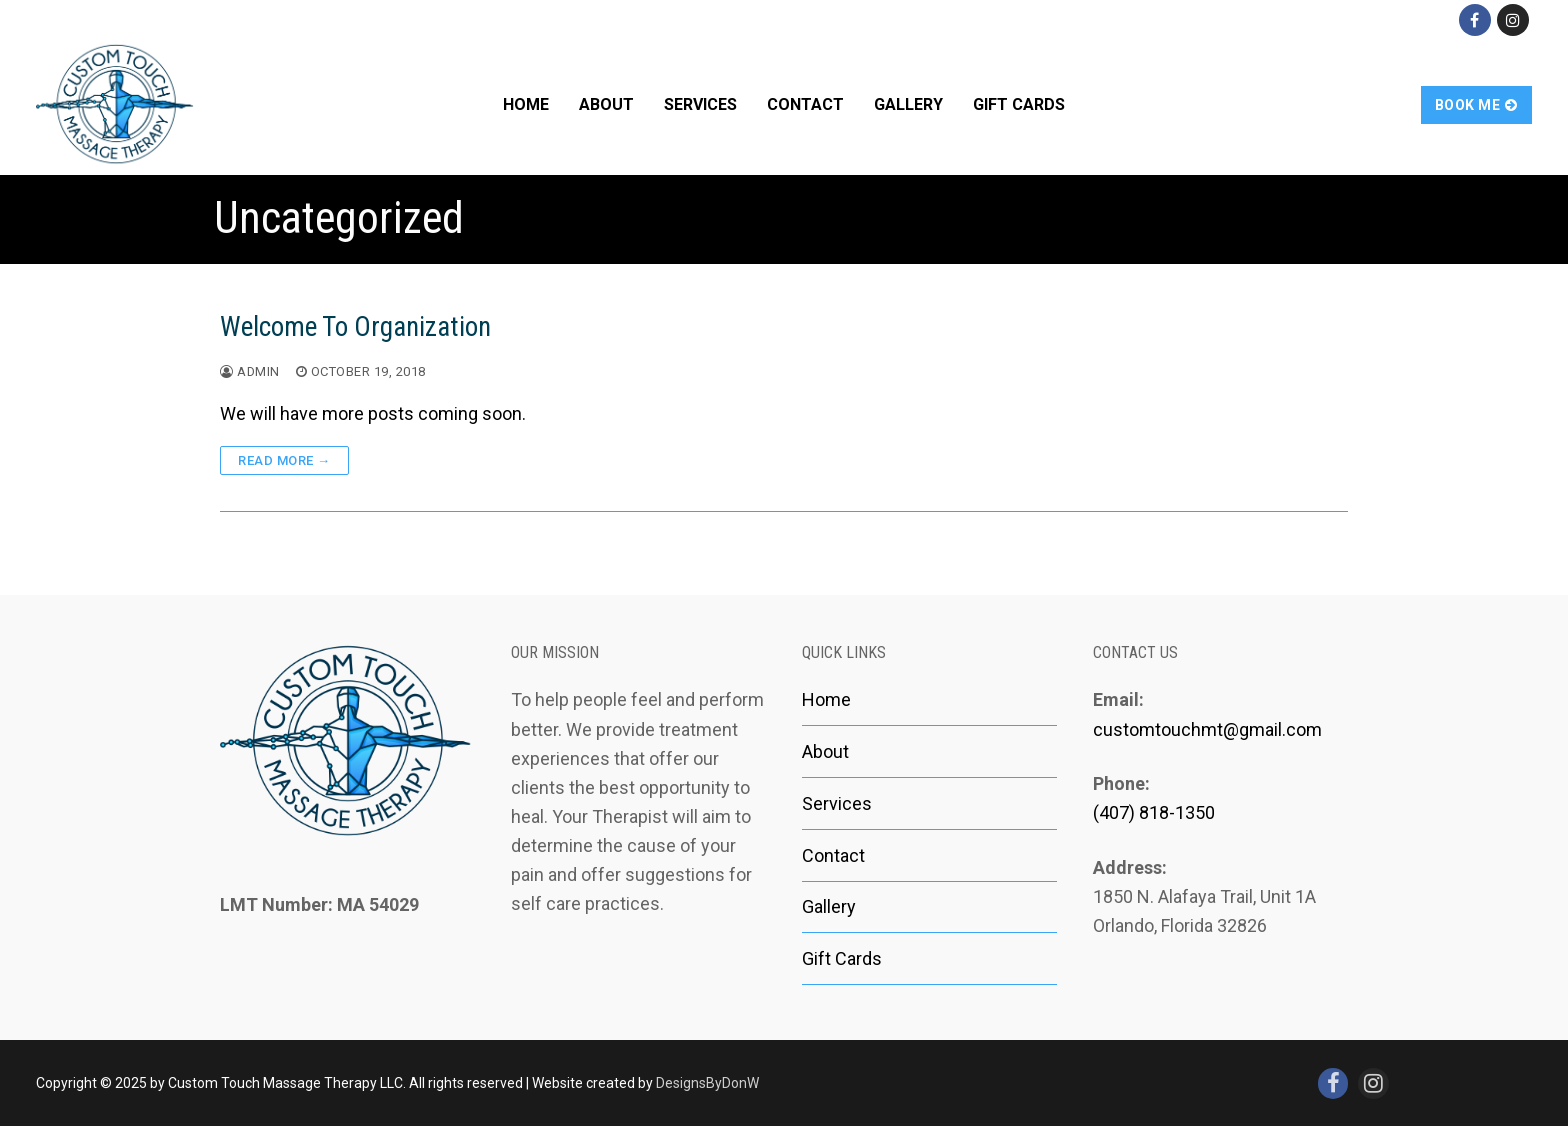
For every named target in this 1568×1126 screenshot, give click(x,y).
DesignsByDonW (707, 1083)
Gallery (829, 906)
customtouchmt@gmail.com (1207, 729)
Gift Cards (842, 958)
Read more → (284, 460)
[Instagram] (1513, 20)
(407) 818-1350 (1154, 812)
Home (826, 699)
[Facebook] (1475, 20)
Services (837, 803)
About (825, 751)
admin (250, 371)
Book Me (1476, 105)
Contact (833, 855)
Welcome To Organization (355, 327)
